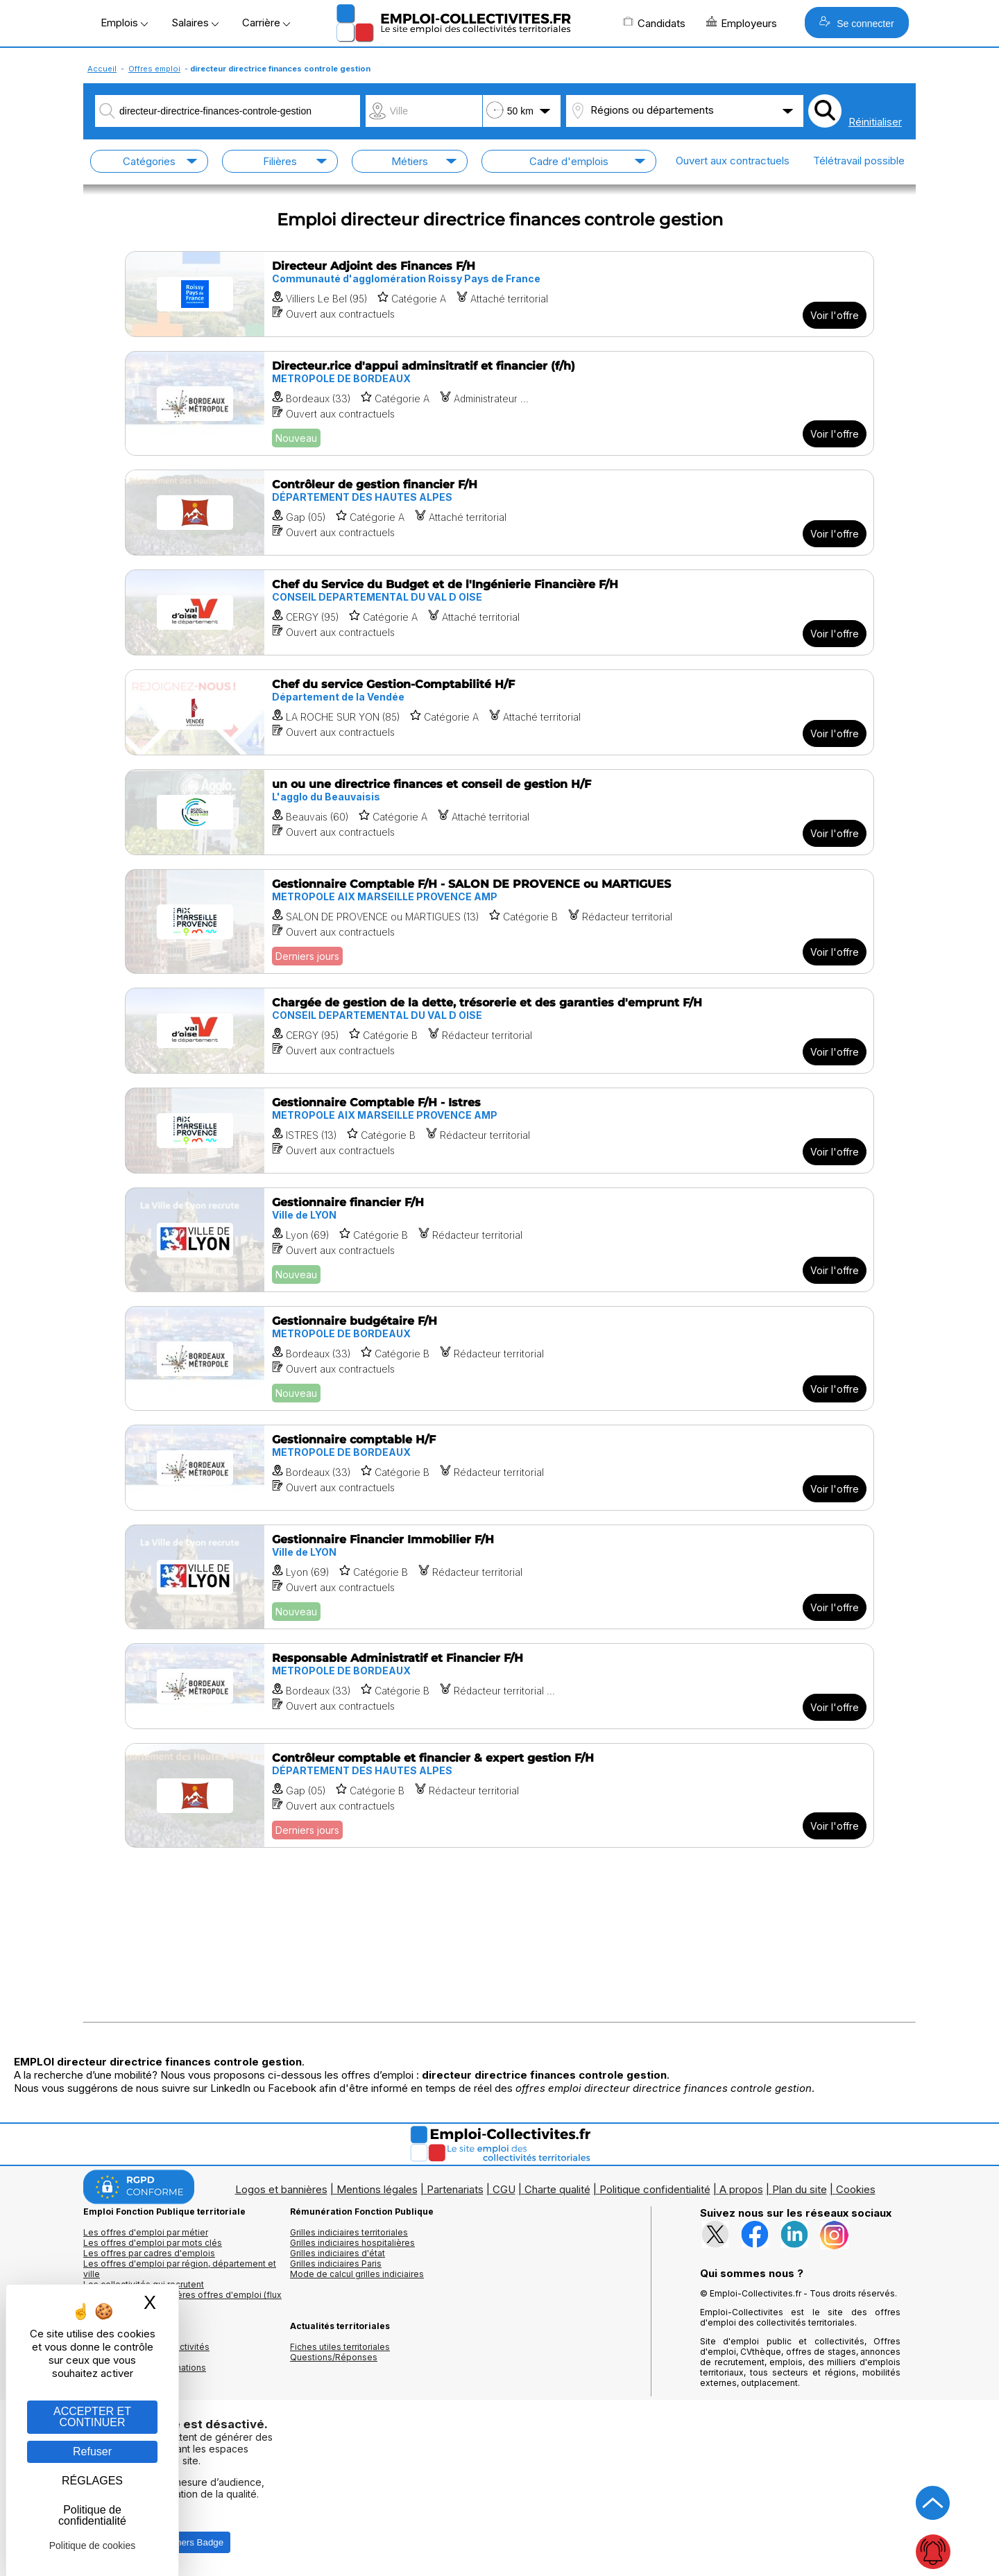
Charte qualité (557, 2189)
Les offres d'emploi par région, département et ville (179, 2268)
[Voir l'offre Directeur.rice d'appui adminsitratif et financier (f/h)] (499, 403)
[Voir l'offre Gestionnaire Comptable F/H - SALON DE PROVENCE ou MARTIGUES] (499, 921)
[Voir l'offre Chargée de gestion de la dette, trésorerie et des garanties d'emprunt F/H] (499, 1030)
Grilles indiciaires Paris (336, 2263)
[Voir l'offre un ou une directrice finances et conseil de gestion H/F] (499, 812)
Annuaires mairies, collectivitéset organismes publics (146, 2352)
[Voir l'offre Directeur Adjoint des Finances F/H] (499, 294)
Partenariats (455, 2189)
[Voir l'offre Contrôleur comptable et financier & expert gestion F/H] (499, 1795)
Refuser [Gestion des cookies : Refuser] (92, 2451)
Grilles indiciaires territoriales (349, 2232)
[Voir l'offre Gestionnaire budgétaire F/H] (499, 1358)
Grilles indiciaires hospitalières (352, 2243)
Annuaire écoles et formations (144, 2367)
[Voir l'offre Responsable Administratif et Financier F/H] (499, 1686)
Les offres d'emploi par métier (145, 2232)
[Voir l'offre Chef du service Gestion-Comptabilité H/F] (499, 712)
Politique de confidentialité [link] (92, 2515)
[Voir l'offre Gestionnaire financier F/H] (499, 1239)
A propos (741, 2189)
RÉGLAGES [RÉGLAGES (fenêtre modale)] (92, 2481)
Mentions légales (377, 2189)
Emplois (124, 22)
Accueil (102, 69)
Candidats (654, 23)
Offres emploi (154, 69)
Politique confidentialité (654, 2189)
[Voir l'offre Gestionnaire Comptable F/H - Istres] (499, 1130)
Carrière (266, 22)
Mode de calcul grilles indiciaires (357, 2274)
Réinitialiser (875, 121)
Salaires (195, 22)
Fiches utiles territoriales (340, 2347)
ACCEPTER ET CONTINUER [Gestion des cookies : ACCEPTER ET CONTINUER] (92, 2416)
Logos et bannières (281, 2189)
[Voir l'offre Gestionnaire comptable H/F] (499, 1467)
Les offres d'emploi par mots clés (152, 2243)
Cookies (856, 2189)
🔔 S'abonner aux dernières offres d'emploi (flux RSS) (182, 2300)
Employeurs (741, 23)
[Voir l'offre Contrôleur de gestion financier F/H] (499, 512)
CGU (504, 2189)
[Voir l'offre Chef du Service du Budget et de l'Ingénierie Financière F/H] (499, 612)
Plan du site (799, 2189)
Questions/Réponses (333, 2357)
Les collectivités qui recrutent (143, 2284)
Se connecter (856, 22)
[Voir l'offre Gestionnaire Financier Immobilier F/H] (499, 1577)
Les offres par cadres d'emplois (149, 2253)
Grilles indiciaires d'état (337, 2253)
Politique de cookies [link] (92, 2545)
